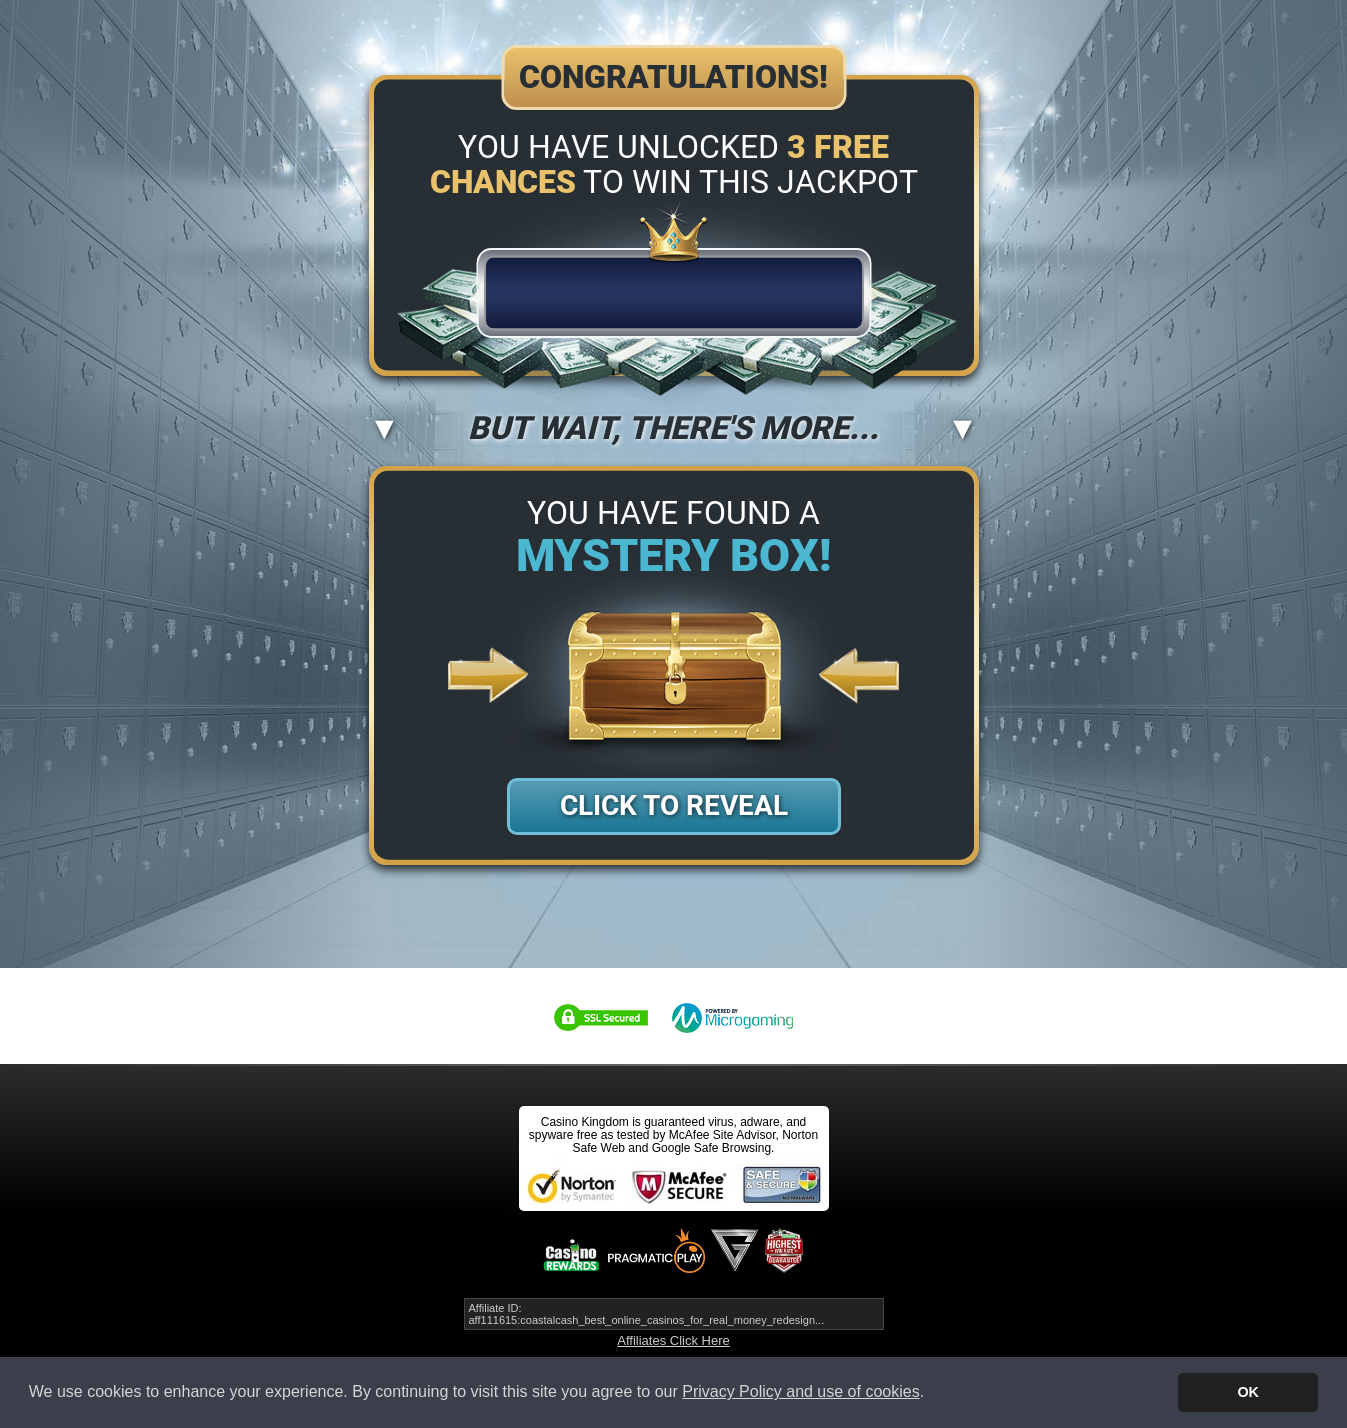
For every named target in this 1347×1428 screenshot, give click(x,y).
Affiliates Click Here (673, 1340)
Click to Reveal (674, 805)
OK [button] (1248, 1392)
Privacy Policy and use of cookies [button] (800, 1391)
